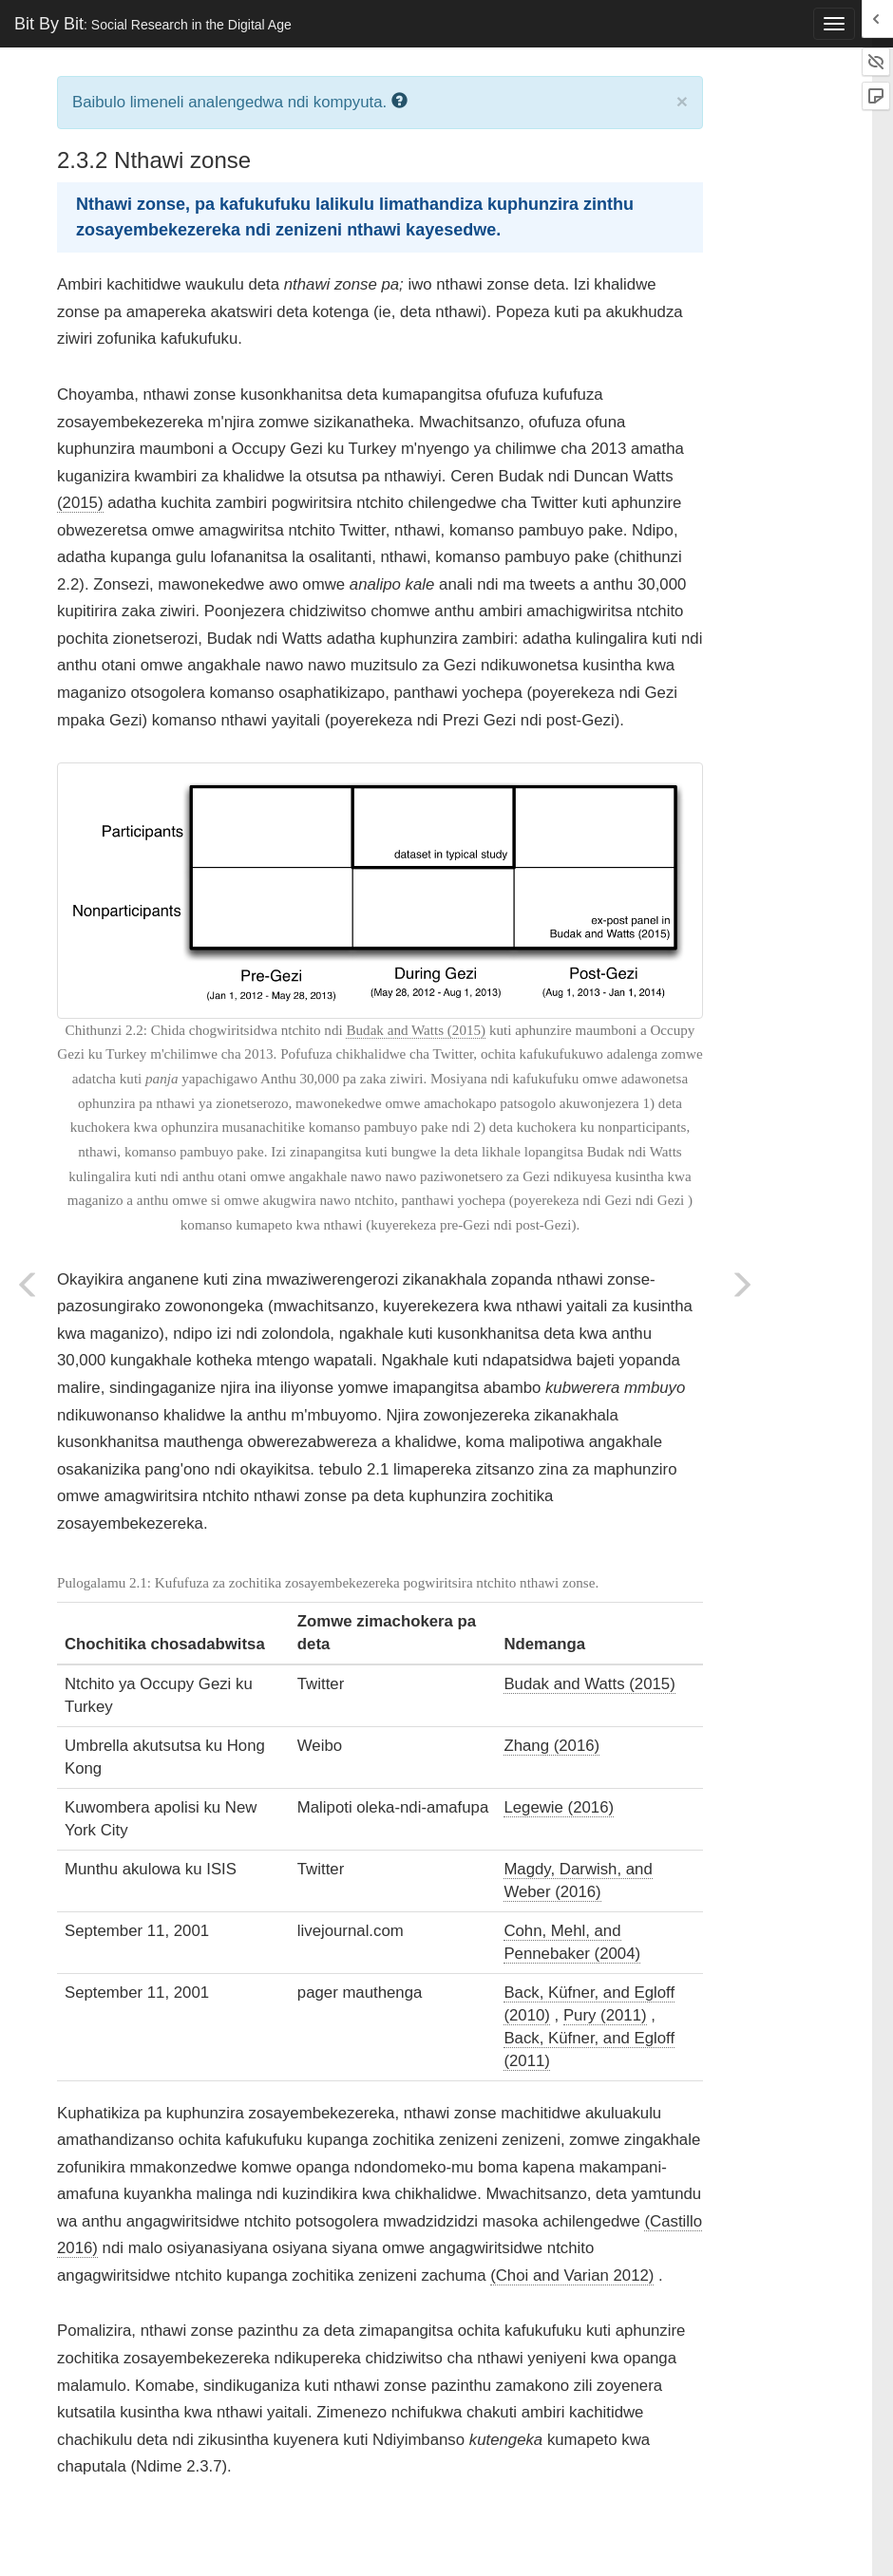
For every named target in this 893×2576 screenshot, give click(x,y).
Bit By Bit (153, 23)
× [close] (682, 101)
